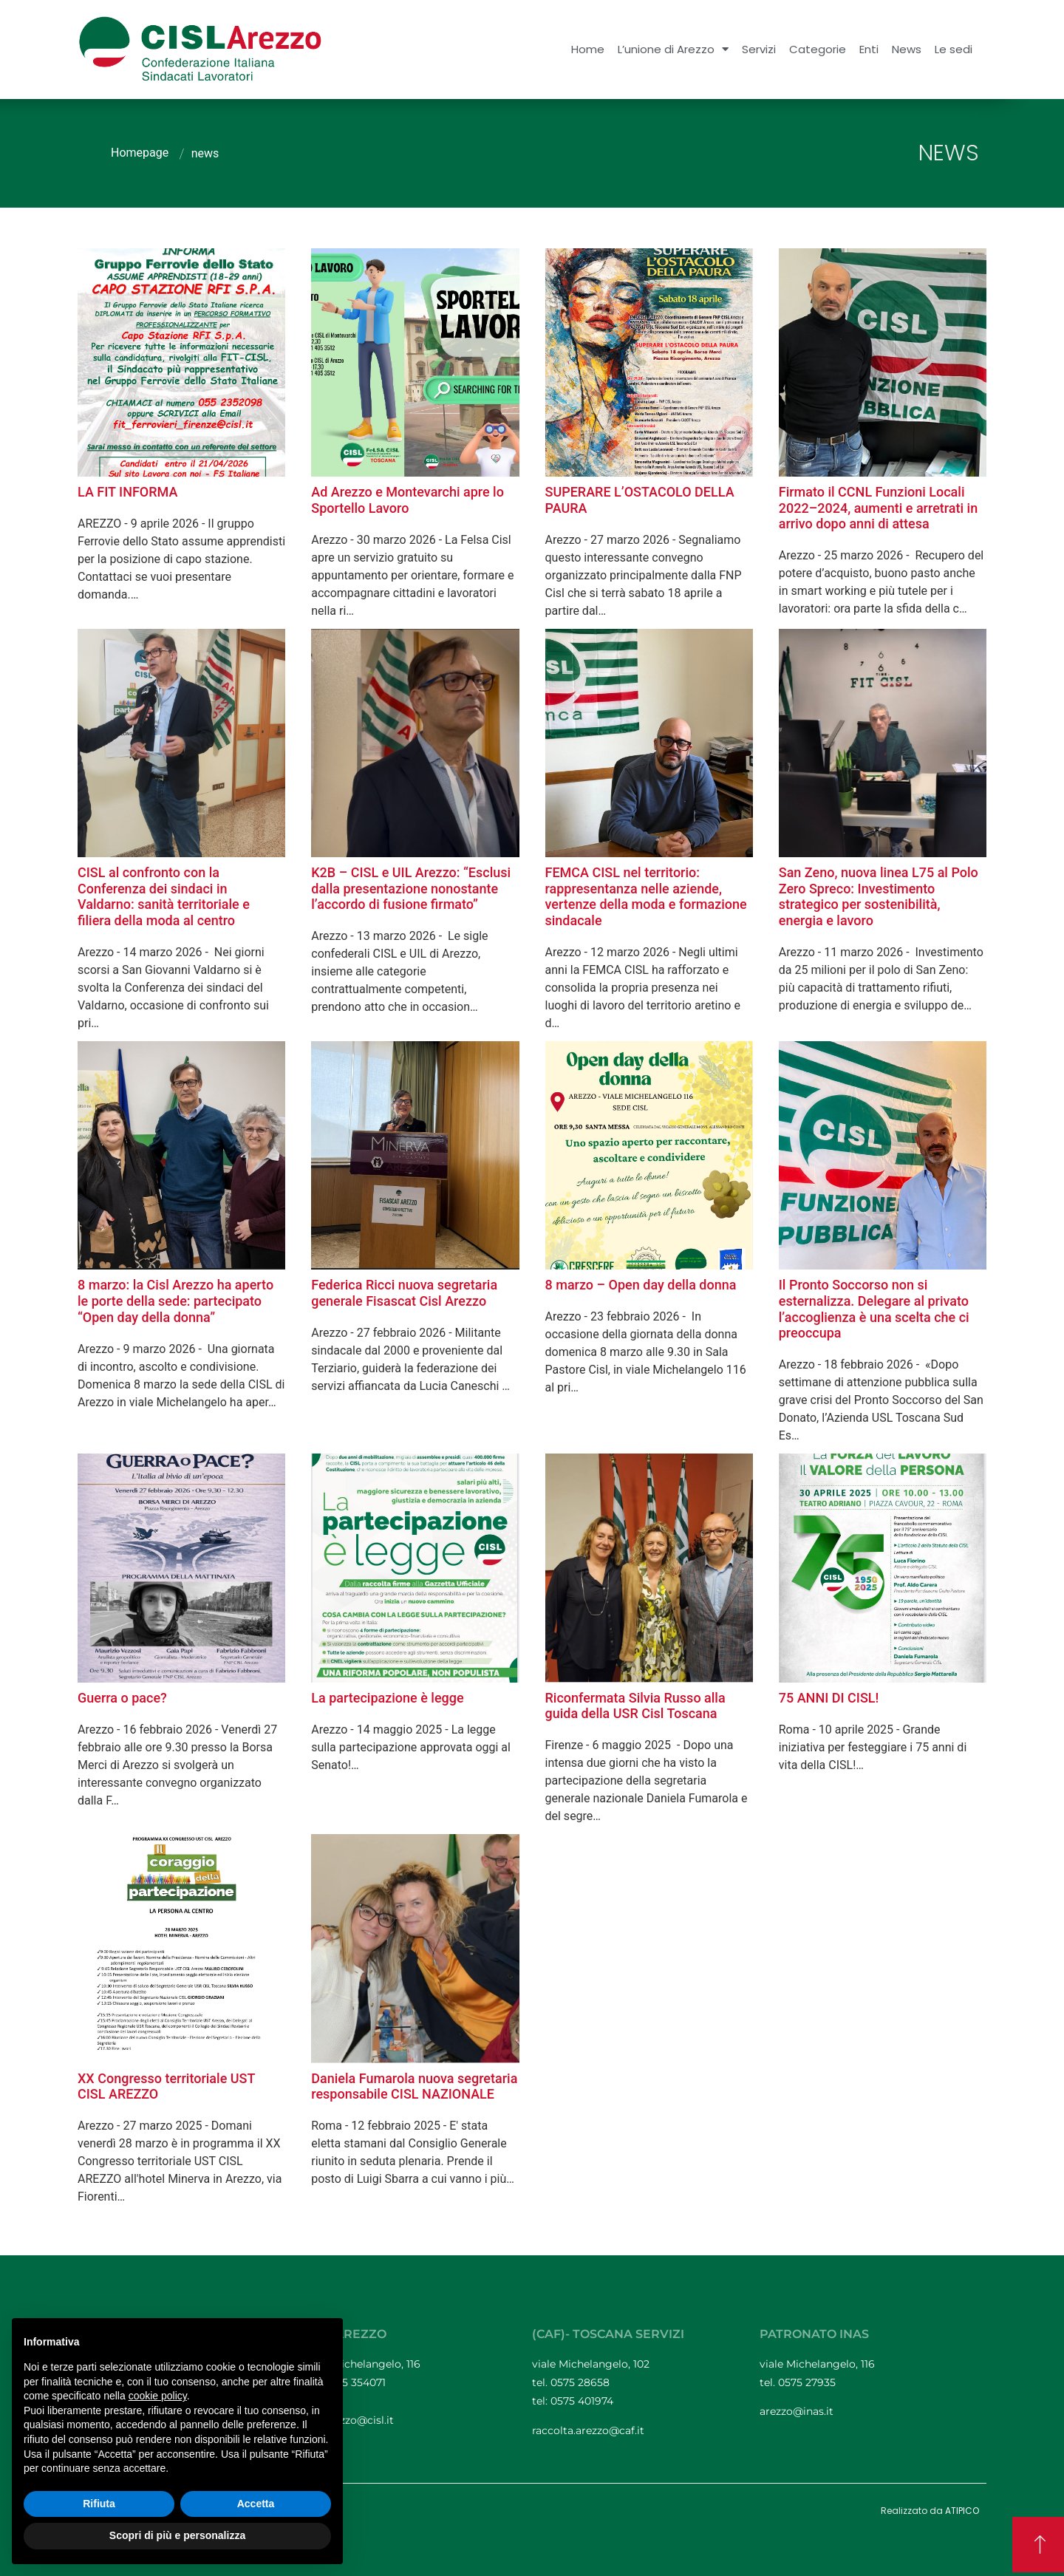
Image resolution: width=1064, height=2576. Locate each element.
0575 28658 (580, 2382)
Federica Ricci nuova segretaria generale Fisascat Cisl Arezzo (404, 1293)
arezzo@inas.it (796, 2411)
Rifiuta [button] (99, 2503)
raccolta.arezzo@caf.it (588, 2430)
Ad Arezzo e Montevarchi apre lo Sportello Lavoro (407, 500)
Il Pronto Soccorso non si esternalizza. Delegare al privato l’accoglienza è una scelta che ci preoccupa (874, 1308)
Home (587, 49)
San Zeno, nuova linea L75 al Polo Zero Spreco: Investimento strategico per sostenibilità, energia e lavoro (878, 896)
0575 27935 (807, 2382)
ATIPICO (962, 2510)
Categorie (817, 49)
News (906, 49)
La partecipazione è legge (387, 1698)
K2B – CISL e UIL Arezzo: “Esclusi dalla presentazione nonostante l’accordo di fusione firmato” (411, 888)
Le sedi (953, 49)
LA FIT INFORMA (127, 492)
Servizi (759, 49)
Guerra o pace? (122, 1698)
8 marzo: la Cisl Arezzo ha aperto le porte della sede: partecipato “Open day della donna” (175, 1300)
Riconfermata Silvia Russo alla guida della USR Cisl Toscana (635, 1706)
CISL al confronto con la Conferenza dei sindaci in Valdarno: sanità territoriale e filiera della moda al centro (164, 896)
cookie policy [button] (158, 2396)
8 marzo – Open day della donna (641, 1284)
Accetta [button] (256, 2503)
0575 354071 (356, 2382)
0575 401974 (581, 2401)
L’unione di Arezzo (673, 49)
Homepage (139, 153)
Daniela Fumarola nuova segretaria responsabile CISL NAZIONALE (414, 2086)
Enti (869, 49)
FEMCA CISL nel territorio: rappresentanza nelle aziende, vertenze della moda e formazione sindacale (646, 896)
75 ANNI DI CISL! (829, 1698)
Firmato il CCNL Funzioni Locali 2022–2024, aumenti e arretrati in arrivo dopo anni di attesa (878, 507)
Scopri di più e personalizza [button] (177, 2535)
